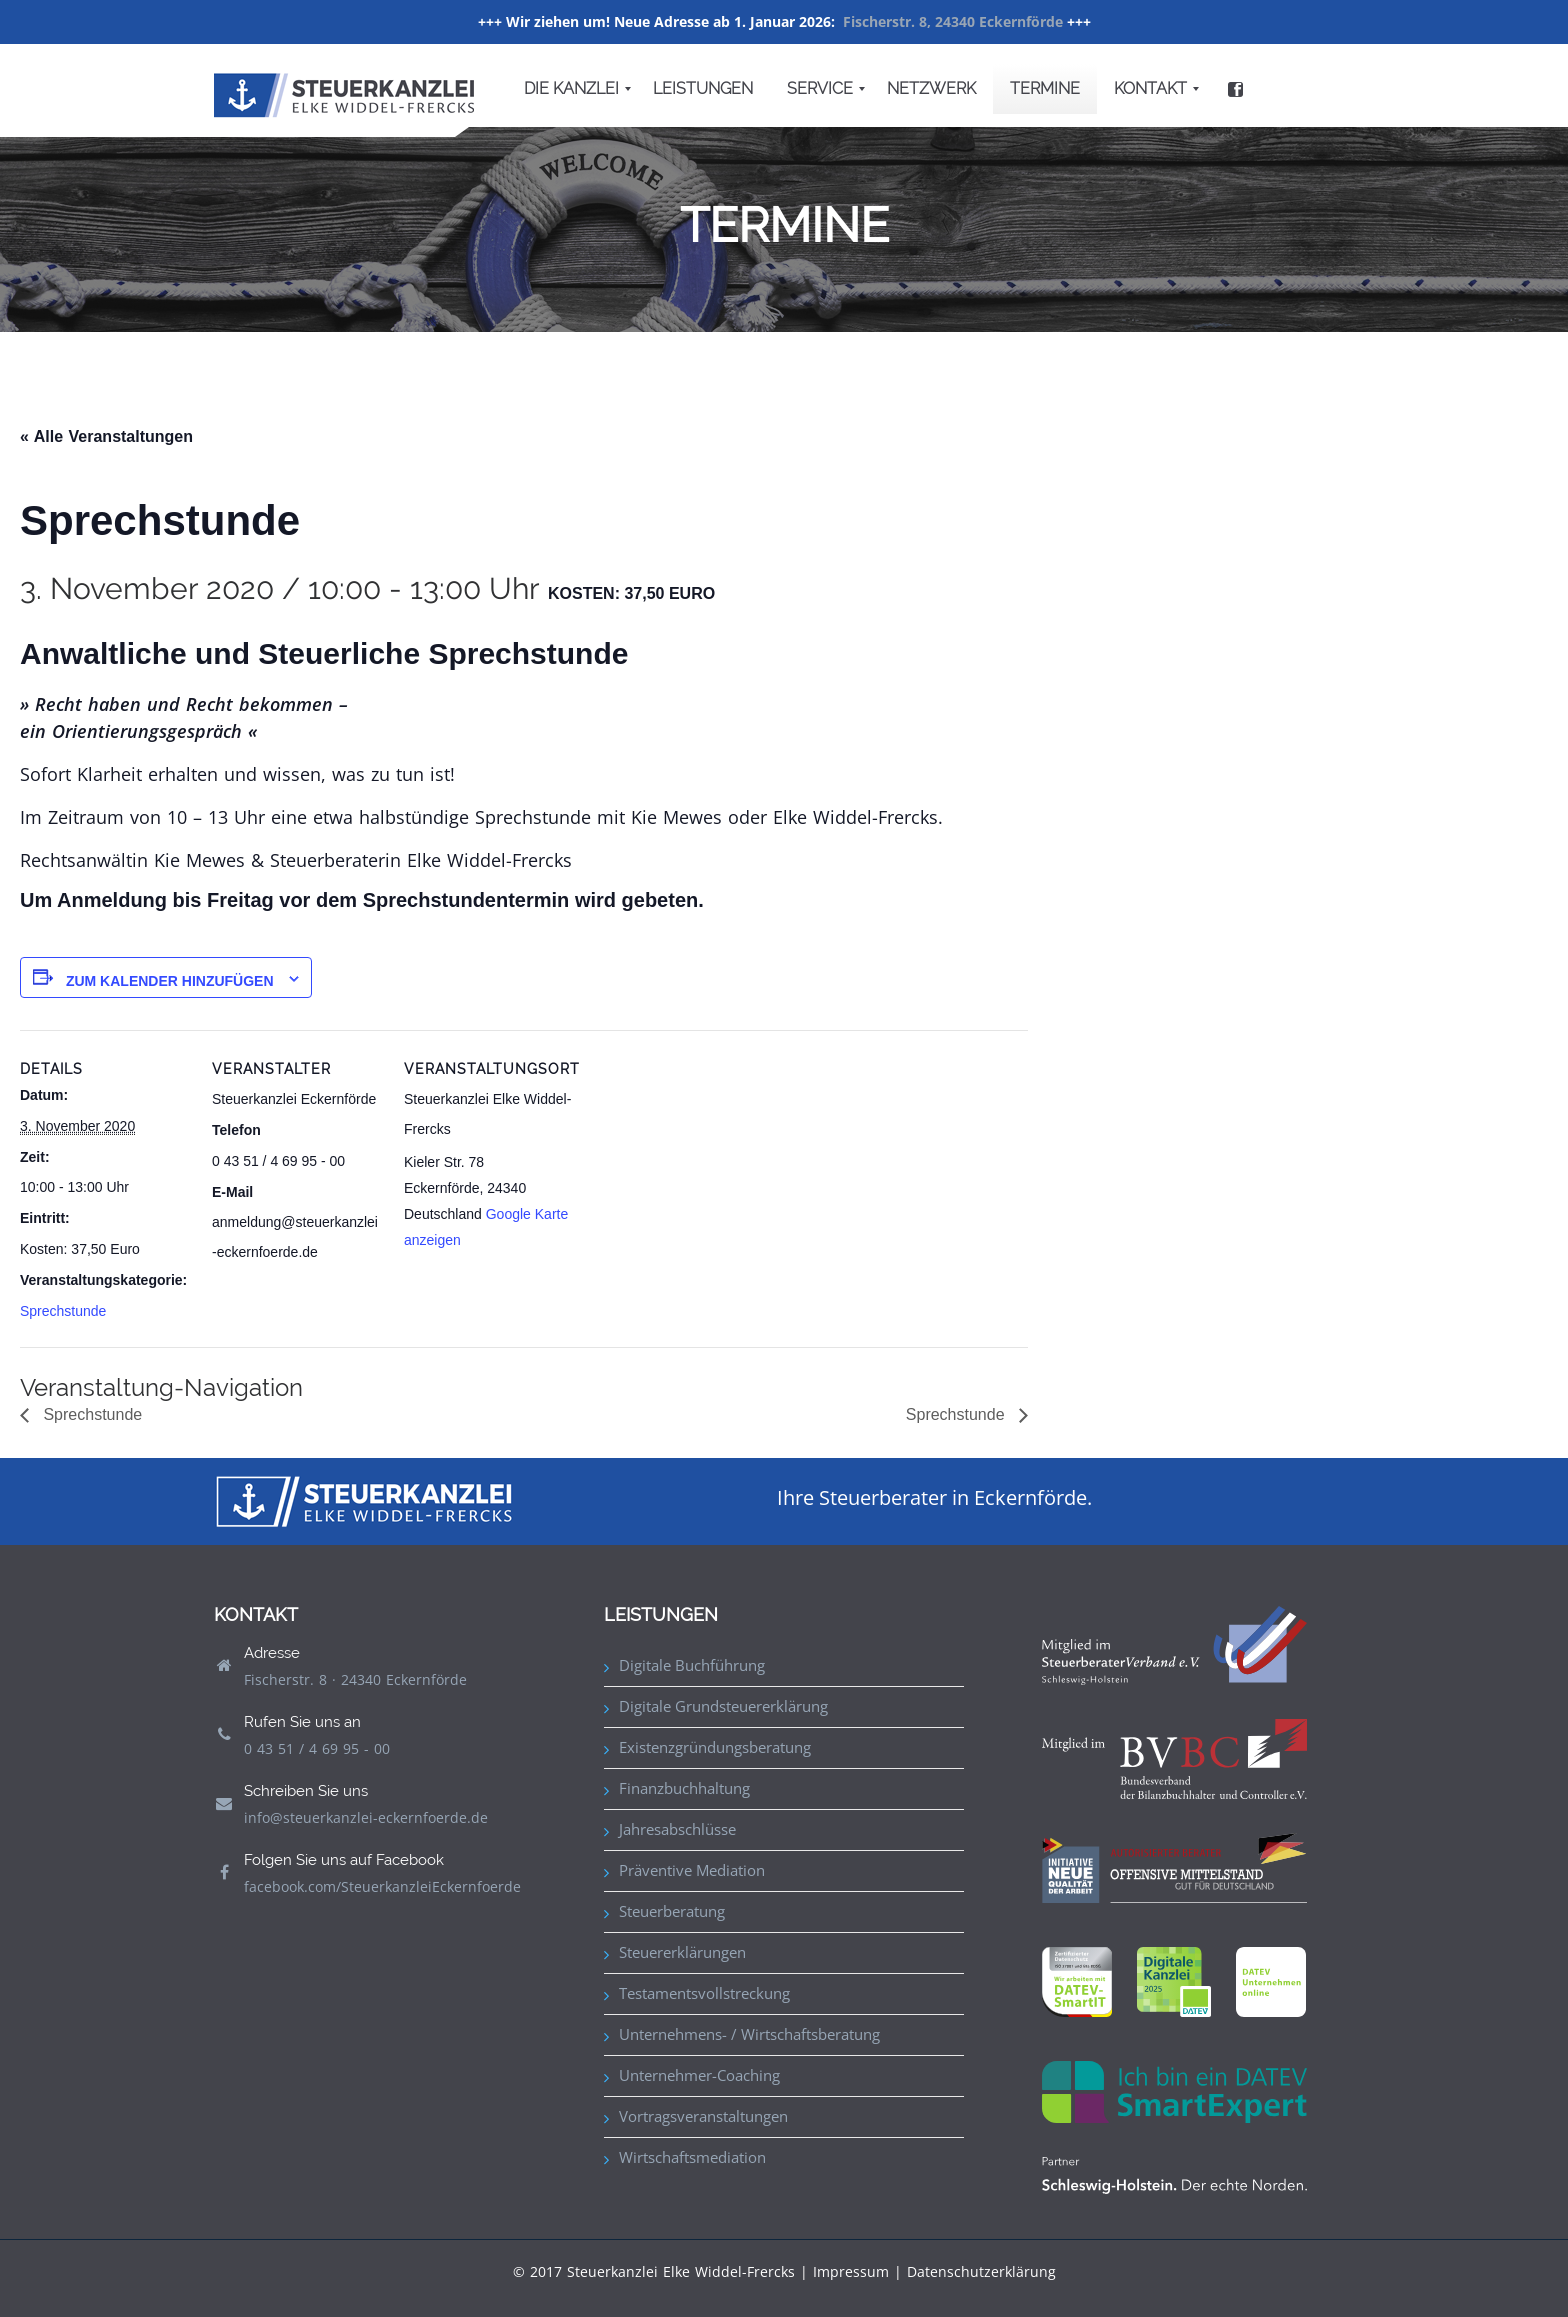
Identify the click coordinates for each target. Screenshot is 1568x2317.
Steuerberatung (672, 1911)
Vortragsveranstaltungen (703, 2116)
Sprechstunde (63, 1311)
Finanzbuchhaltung (684, 1788)
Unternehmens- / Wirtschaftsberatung (749, 2034)
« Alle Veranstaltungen (106, 436)
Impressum (851, 2271)
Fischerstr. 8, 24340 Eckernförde (953, 21)
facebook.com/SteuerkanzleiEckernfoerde (382, 1886)
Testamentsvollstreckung (704, 1993)
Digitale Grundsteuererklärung (723, 1706)
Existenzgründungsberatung (715, 1747)
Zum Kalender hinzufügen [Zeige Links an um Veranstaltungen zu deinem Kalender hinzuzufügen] (170, 981)
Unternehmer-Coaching (699, 2075)
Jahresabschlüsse (677, 1829)
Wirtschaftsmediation (692, 2157)
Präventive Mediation (692, 1870)
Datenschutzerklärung (981, 2271)
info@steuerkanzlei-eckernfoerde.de (366, 1817)
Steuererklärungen (682, 1952)
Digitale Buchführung (692, 1665)
